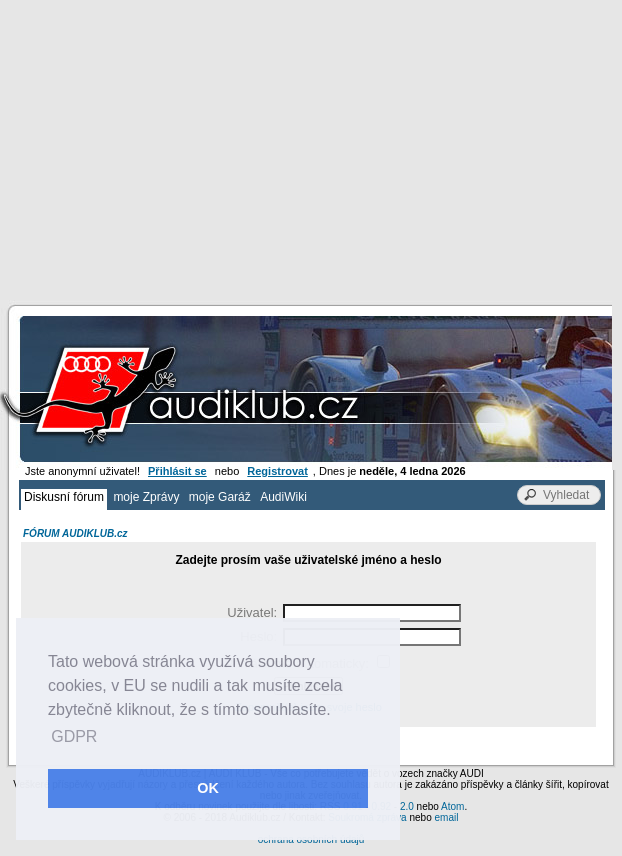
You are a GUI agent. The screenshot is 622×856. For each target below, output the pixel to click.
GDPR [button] (74, 736)
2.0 (407, 806)
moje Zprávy (146, 497)
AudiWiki (283, 497)
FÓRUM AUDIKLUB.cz (75, 533)
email (446, 817)
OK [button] (208, 788)
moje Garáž (220, 497)
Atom (452, 806)
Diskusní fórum (64, 497)
